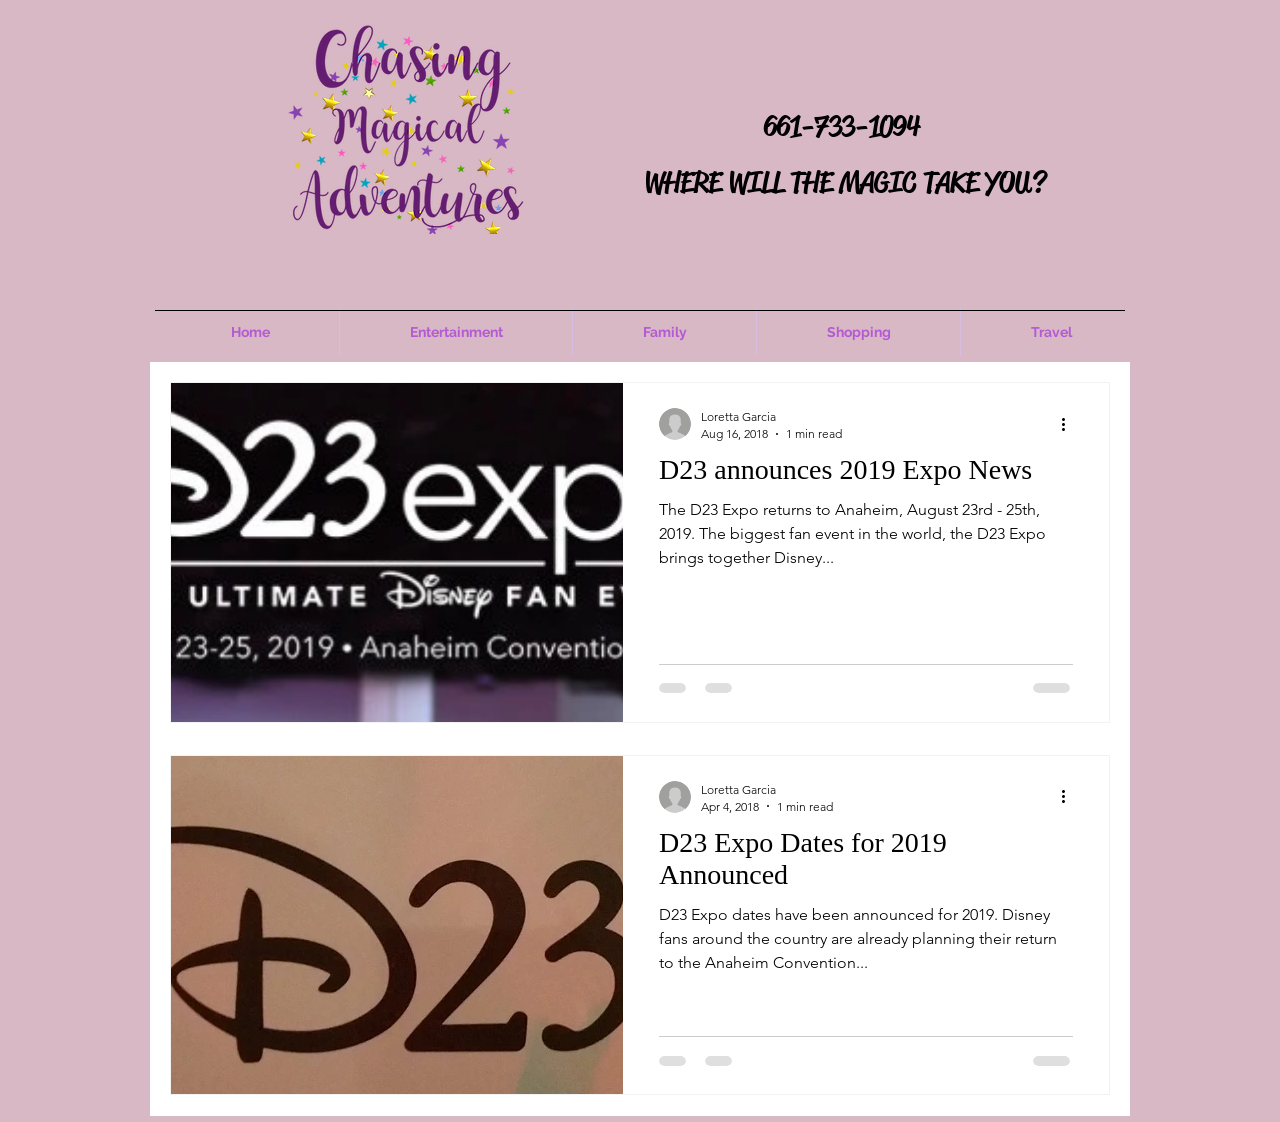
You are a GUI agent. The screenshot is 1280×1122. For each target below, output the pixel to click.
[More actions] (1070, 424)
